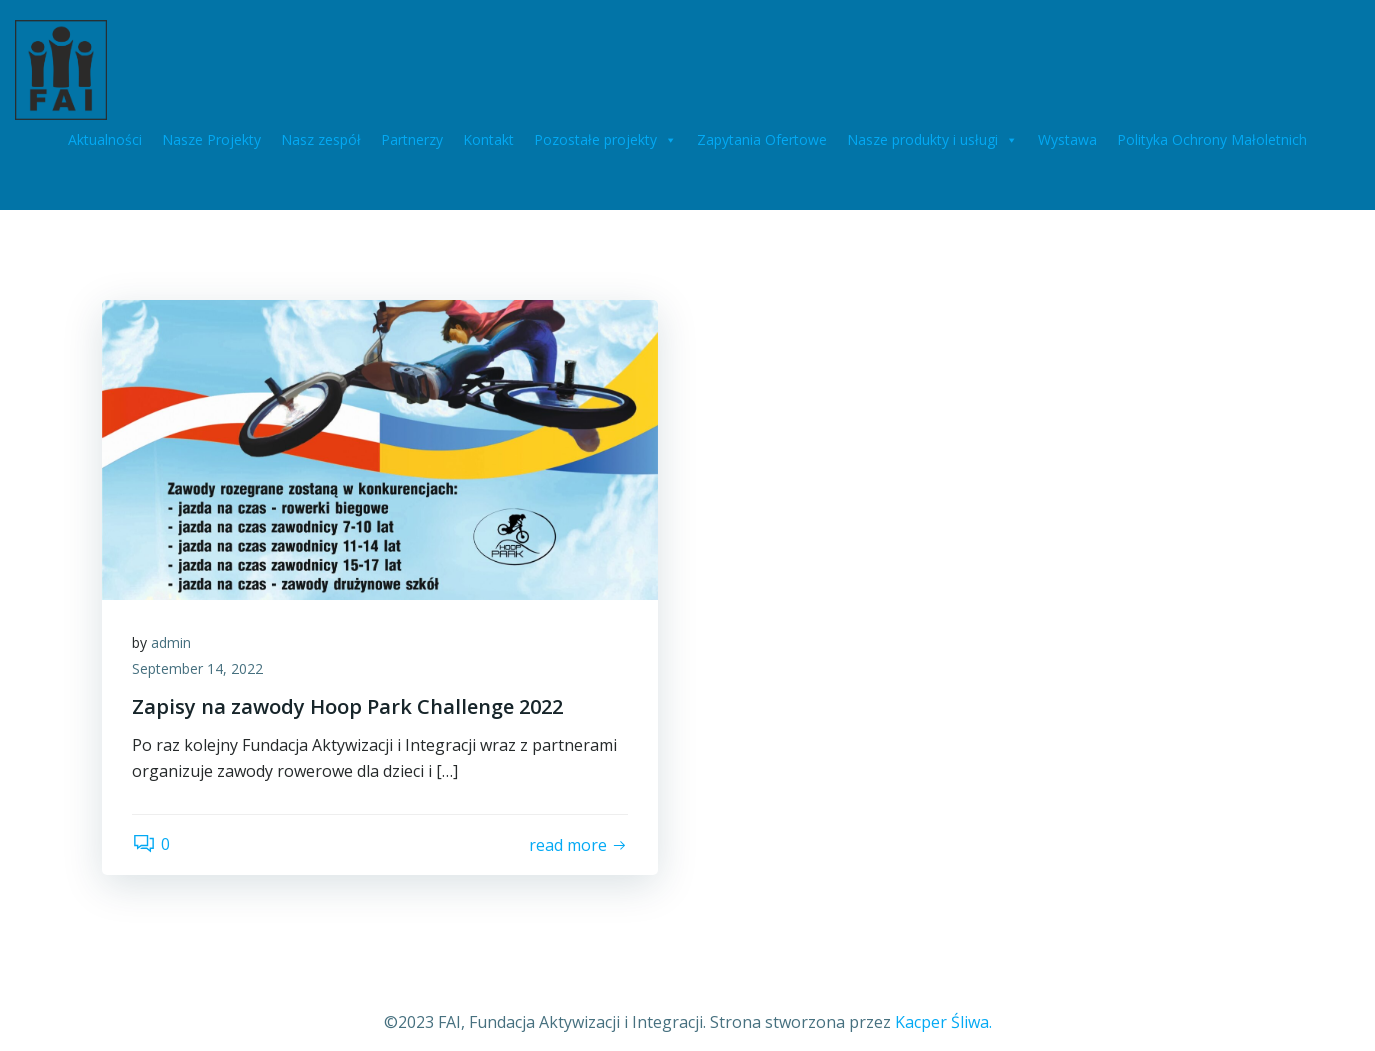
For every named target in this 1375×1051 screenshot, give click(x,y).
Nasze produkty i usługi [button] (932, 140)
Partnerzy (412, 139)
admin (171, 642)
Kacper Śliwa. (943, 1022)
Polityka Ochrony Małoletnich (1212, 139)
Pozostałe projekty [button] (605, 140)
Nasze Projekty (211, 139)
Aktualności (105, 139)
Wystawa (1067, 139)
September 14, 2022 (197, 668)
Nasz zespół (321, 139)
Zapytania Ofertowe (762, 139)
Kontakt (488, 139)
